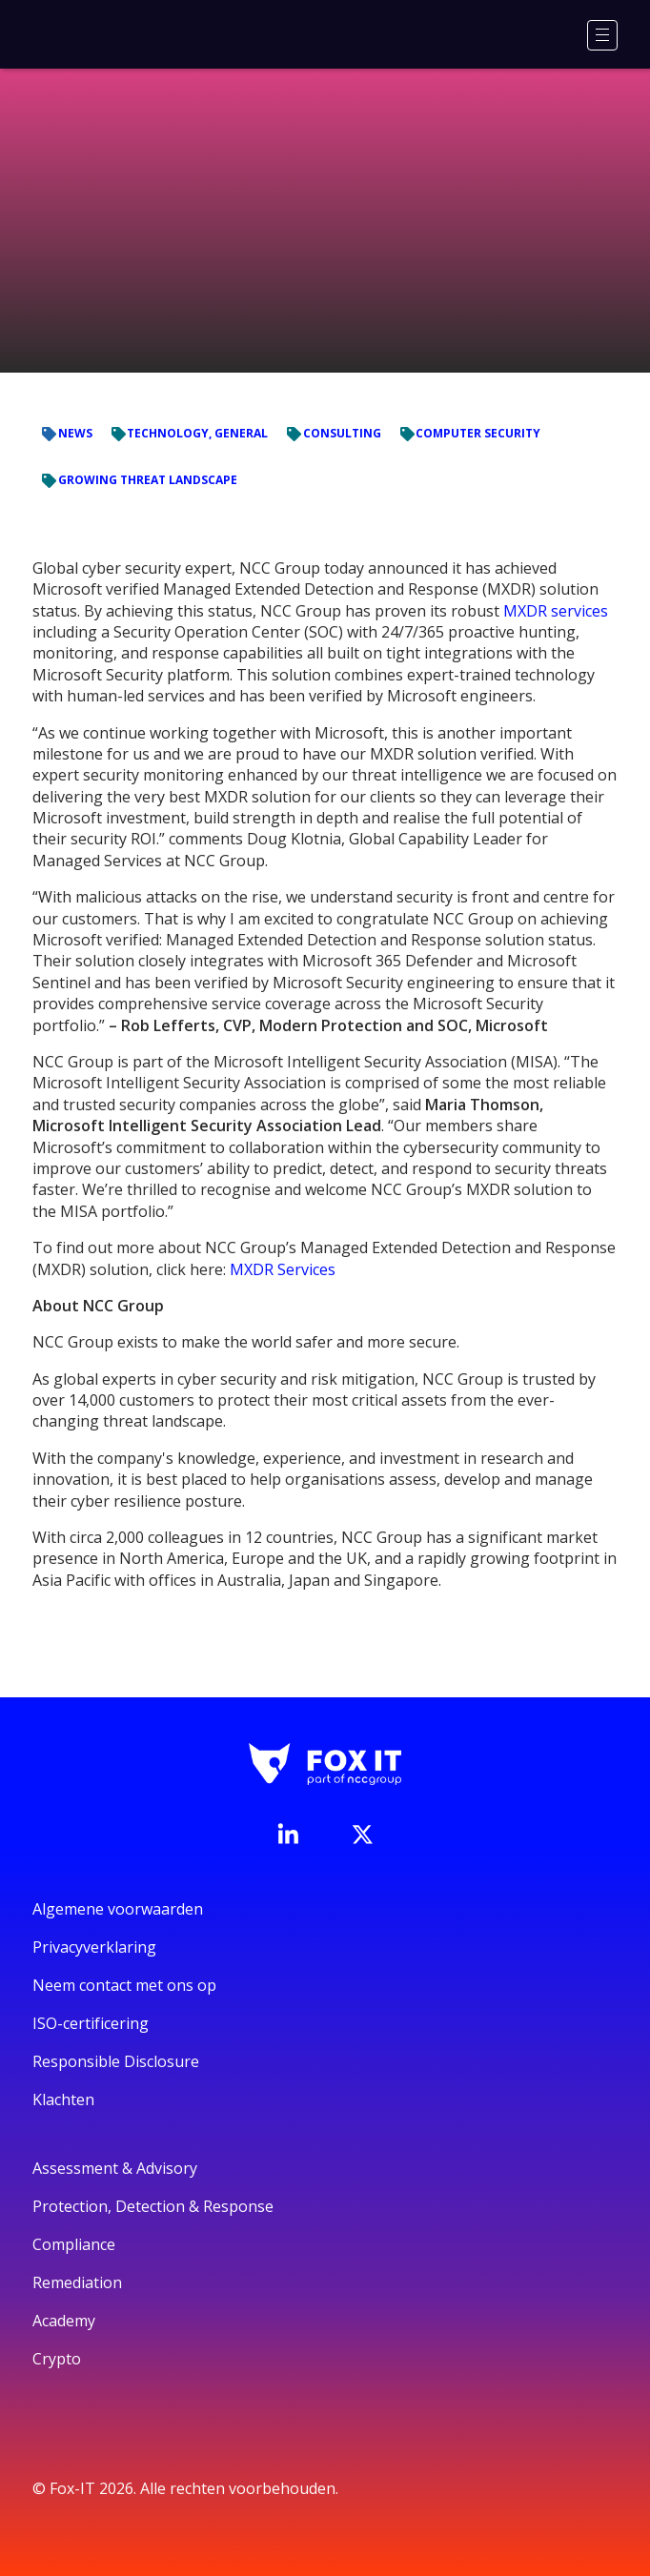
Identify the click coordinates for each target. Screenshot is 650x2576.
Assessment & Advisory (114, 2168)
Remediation (77, 2282)
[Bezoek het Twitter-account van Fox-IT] (362, 1834)
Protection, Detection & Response (153, 2206)
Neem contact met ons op (124, 1985)
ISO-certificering (90, 2023)
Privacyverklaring (94, 1947)
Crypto (56, 2358)
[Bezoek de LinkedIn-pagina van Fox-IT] (287, 1833)
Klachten (63, 2099)
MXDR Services (282, 1269)
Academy (63, 2320)
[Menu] (602, 35)
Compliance (73, 2244)
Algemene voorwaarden (117, 1908)
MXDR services (555, 610)
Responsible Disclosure (115, 2061)
